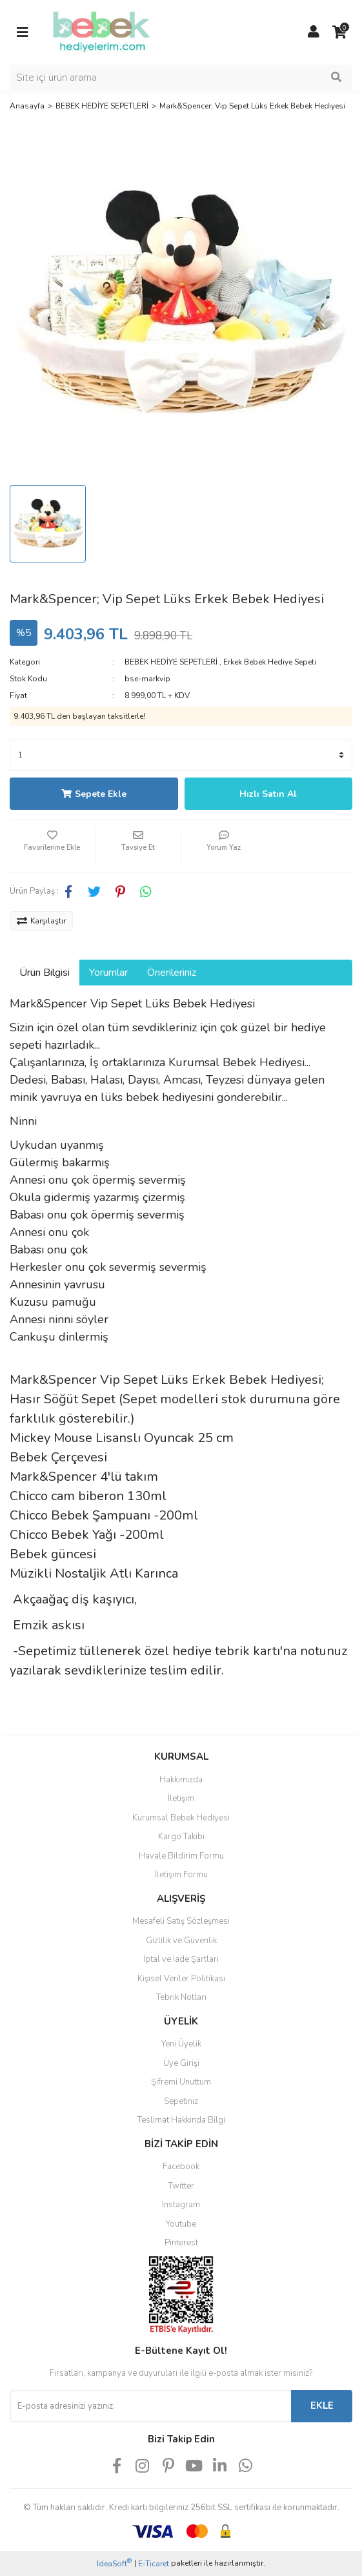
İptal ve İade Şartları (181, 1959)
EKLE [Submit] (322, 2405)
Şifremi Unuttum (181, 2082)
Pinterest (181, 2243)
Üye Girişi (181, 2063)
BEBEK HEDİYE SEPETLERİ (171, 662)
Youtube (181, 2224)
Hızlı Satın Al (268, 794)
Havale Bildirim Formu (181, 1856)
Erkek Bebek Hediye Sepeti (269, 662)
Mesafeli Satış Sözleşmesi (181, 1921)
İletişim (181, 1798)
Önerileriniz (171, 972)
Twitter (181, 2186)
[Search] (181, 77)
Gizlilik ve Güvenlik (181, 1940)
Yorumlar (108, 972)
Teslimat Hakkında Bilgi (181, 2120)
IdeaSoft (114, 2563)
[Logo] (101, 31)
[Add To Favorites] (52, 846)
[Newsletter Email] (150, 2406)
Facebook (181, 2166)
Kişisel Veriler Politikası (181, 1978)
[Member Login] (313, 32)
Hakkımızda (181, 1780)
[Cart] (339, 32)
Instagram (181, 2204)
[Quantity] (181, 755)
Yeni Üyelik (181, 2044)
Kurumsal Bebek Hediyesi (181, 1818)
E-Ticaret (153, 2564)
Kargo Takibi (181, 1836)
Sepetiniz (181, 2101)
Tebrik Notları (181, 1997)
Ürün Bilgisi (44, 972)
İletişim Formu (181, 1874)
